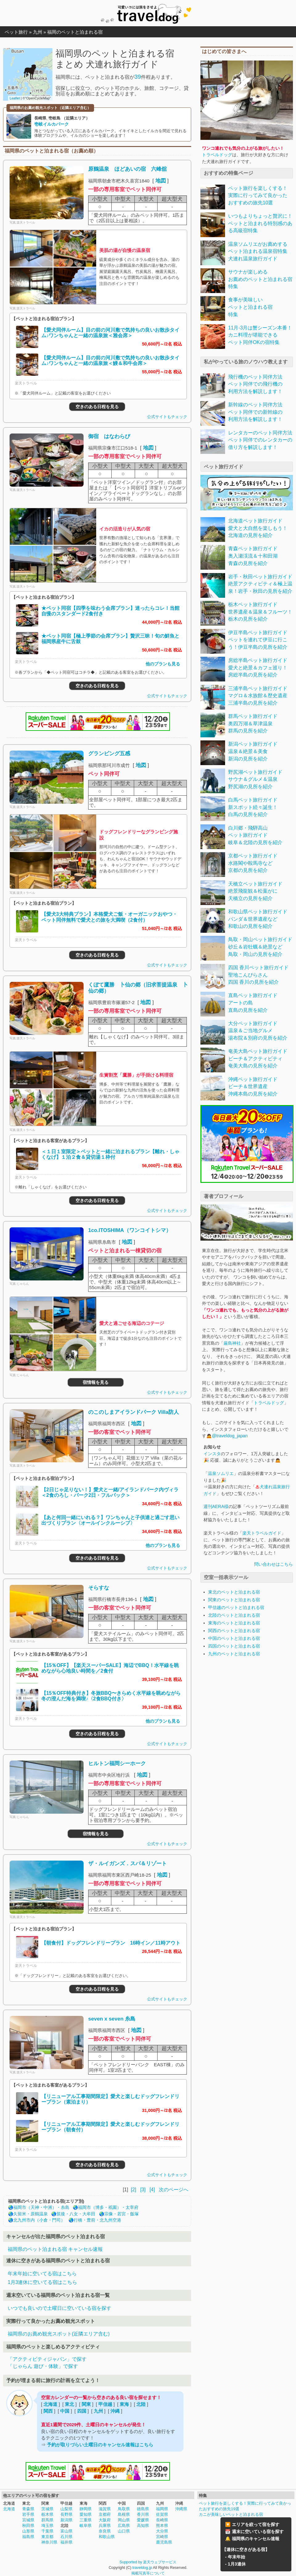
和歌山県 (107, 2536)
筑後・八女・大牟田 (75, 2214)
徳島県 (143, 2509)
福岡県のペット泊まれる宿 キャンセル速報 (55, 2249)
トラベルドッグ (217, 154)
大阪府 (105, 2520)
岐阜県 (86, 2525)
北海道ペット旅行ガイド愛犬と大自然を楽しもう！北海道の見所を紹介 (257, 528)
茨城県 (47, 2509)
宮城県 (28, 2520)
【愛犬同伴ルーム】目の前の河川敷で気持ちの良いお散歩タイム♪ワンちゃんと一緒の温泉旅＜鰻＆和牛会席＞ (110, 360)
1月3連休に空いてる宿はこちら (42, 2282)
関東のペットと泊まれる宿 (234, 1599)
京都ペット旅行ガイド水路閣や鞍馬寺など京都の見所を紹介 (253, 863)
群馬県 (47, 2520)
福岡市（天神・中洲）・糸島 (41, 2207)
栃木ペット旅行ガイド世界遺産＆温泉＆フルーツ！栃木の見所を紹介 (260, 612)
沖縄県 (181, 2509)
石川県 (66, 2536)
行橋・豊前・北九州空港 (97, 2220)
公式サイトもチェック (167, 416)
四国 (81, 2411)
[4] (152, 2189)
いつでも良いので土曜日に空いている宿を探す (59, 2308)
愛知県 (86, 2514)
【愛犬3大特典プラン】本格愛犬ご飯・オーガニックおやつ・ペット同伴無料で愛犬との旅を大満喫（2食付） (109, 916)
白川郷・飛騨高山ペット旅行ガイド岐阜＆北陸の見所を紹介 (255, 835)
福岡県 (162, 2509)
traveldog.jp (142, 2568)
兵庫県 (105, 2525)
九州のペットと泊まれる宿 (234, 1653)
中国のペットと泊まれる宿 (234, 1638)
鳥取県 (124, 2509)
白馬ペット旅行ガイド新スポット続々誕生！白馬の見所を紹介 (253, 807)
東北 (69, 2404)
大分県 (162, 2531)
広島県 (124, 2525)
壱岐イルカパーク (51, 124)
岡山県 (124, 2520)
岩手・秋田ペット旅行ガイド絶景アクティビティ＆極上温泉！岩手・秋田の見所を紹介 (260, 584)
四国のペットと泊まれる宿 (234, 1646)
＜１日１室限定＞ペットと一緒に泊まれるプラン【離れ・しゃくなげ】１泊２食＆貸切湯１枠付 (110, 1154)
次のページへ (173, 2189)
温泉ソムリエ (221, 1473)
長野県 (66, 2514)
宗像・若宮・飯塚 (121, 2214)
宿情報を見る (96, 1382)
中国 (64, 2411)
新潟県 (66, 2520)
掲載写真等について (148, 2573)
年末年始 (236, 2556)
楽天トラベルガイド (261, 1533)
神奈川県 (49, 2542)
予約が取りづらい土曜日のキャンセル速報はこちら (100, 2444)
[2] (133, 2189)
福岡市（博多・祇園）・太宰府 (108, 2207)
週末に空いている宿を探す (258, 2531)
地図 (160, 181)
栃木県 (47, 2514)
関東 (86, 2404)
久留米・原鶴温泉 (30, 2214)
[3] (143, 2189)
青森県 (28, 2509)
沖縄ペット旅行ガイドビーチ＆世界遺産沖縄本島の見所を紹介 (253, 1086)
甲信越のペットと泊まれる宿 (236, 1607)
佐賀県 (162, 2514)
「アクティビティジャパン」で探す (47, 2359)
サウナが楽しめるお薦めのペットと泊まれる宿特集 (260, 279)
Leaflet (15, 98)
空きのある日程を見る (97, 406)
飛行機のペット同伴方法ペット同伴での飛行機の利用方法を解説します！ (255, 384)
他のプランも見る (163, 664)
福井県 (66, 2542)
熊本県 (162, 2525)
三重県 (86, 2520)
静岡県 (86, 2509)
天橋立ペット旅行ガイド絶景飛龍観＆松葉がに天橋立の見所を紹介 (255, 891)
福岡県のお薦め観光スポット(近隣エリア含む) (58, 2333)
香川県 (143, 2514)
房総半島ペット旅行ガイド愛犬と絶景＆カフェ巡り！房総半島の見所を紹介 (257, 667)
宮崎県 (162, 2536)
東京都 (47, 2536)
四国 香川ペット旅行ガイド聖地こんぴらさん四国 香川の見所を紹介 (258, 975)
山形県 (28, 2531)
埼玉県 (47, 2525)
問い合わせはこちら (273, 1564)
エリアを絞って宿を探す (255, 2524)
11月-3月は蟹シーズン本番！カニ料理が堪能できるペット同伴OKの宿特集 (260, 335)
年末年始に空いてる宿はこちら (42, 2273)
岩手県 (28, 2514)
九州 (98, 2411)
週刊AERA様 (216, 1506)
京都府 (105, 2514)
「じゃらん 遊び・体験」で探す (43, 2366)
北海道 (50, 2404)
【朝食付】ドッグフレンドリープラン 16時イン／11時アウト (110, 1943)
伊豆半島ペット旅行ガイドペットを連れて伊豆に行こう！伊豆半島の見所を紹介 (257, 640)
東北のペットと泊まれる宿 (234, 1592)
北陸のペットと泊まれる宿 (234, 1615)
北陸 (141, 2404)
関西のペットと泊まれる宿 (234, 1630)
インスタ (212, 1453)
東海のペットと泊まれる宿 (234, 1622)
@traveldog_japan (230, 1435)
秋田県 (28, 2525)
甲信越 (105, 2404)
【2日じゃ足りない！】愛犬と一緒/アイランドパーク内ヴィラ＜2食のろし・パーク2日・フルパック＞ (110, 1492)
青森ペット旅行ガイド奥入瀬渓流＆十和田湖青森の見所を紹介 (253, 556)
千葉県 (47, 2531)
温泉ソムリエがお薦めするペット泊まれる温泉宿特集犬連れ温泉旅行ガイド (257, 251)
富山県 (66, 2531)
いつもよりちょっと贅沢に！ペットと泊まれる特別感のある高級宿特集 (260, 223)
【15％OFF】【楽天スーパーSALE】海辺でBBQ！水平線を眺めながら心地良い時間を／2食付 (110, 1668)
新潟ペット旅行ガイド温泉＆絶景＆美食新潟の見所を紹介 (253, 751)
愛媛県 (143, 2520)
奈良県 (105, 2531)
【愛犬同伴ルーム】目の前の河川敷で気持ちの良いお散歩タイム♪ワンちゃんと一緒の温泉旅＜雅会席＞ (110, 332)
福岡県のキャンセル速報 (255, 2538)
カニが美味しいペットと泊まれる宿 (231, 2514)
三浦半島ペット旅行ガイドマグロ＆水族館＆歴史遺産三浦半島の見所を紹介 (257, 696)
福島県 (28, 2536)
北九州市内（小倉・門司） (39, 2220)
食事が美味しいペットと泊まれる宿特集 (250, 307)
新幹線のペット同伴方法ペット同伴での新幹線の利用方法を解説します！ (255, 412)
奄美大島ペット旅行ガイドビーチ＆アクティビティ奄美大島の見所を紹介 (257, 1058)
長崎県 (162, 2520)
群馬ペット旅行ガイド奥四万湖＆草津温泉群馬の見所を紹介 (253, 723)
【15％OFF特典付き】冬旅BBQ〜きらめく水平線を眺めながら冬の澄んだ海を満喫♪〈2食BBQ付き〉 (111, 1695)
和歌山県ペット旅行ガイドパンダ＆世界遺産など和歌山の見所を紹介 (257, 919)
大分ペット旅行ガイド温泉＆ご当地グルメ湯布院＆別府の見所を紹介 (257, 1031)
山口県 (124, 2531)
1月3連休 (237, 2563)
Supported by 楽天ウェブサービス (148, 2562)
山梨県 (66, 2509)
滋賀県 (105, 2509)
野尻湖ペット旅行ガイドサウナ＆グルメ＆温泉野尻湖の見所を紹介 (255, 779)
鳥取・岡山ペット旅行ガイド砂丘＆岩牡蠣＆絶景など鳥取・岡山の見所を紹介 (260, 947)
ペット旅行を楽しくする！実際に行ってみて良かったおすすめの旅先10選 (257, 195)
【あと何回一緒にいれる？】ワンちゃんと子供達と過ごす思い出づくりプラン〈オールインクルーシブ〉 (110, 1520)
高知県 (143, 2525)
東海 (124, 2404)
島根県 (124, 2514)
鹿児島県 (164, 2542)
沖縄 (115, 2411)
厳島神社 (232, 1343)
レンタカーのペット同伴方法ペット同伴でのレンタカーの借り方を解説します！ (260, 440)
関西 (48, 2411)
